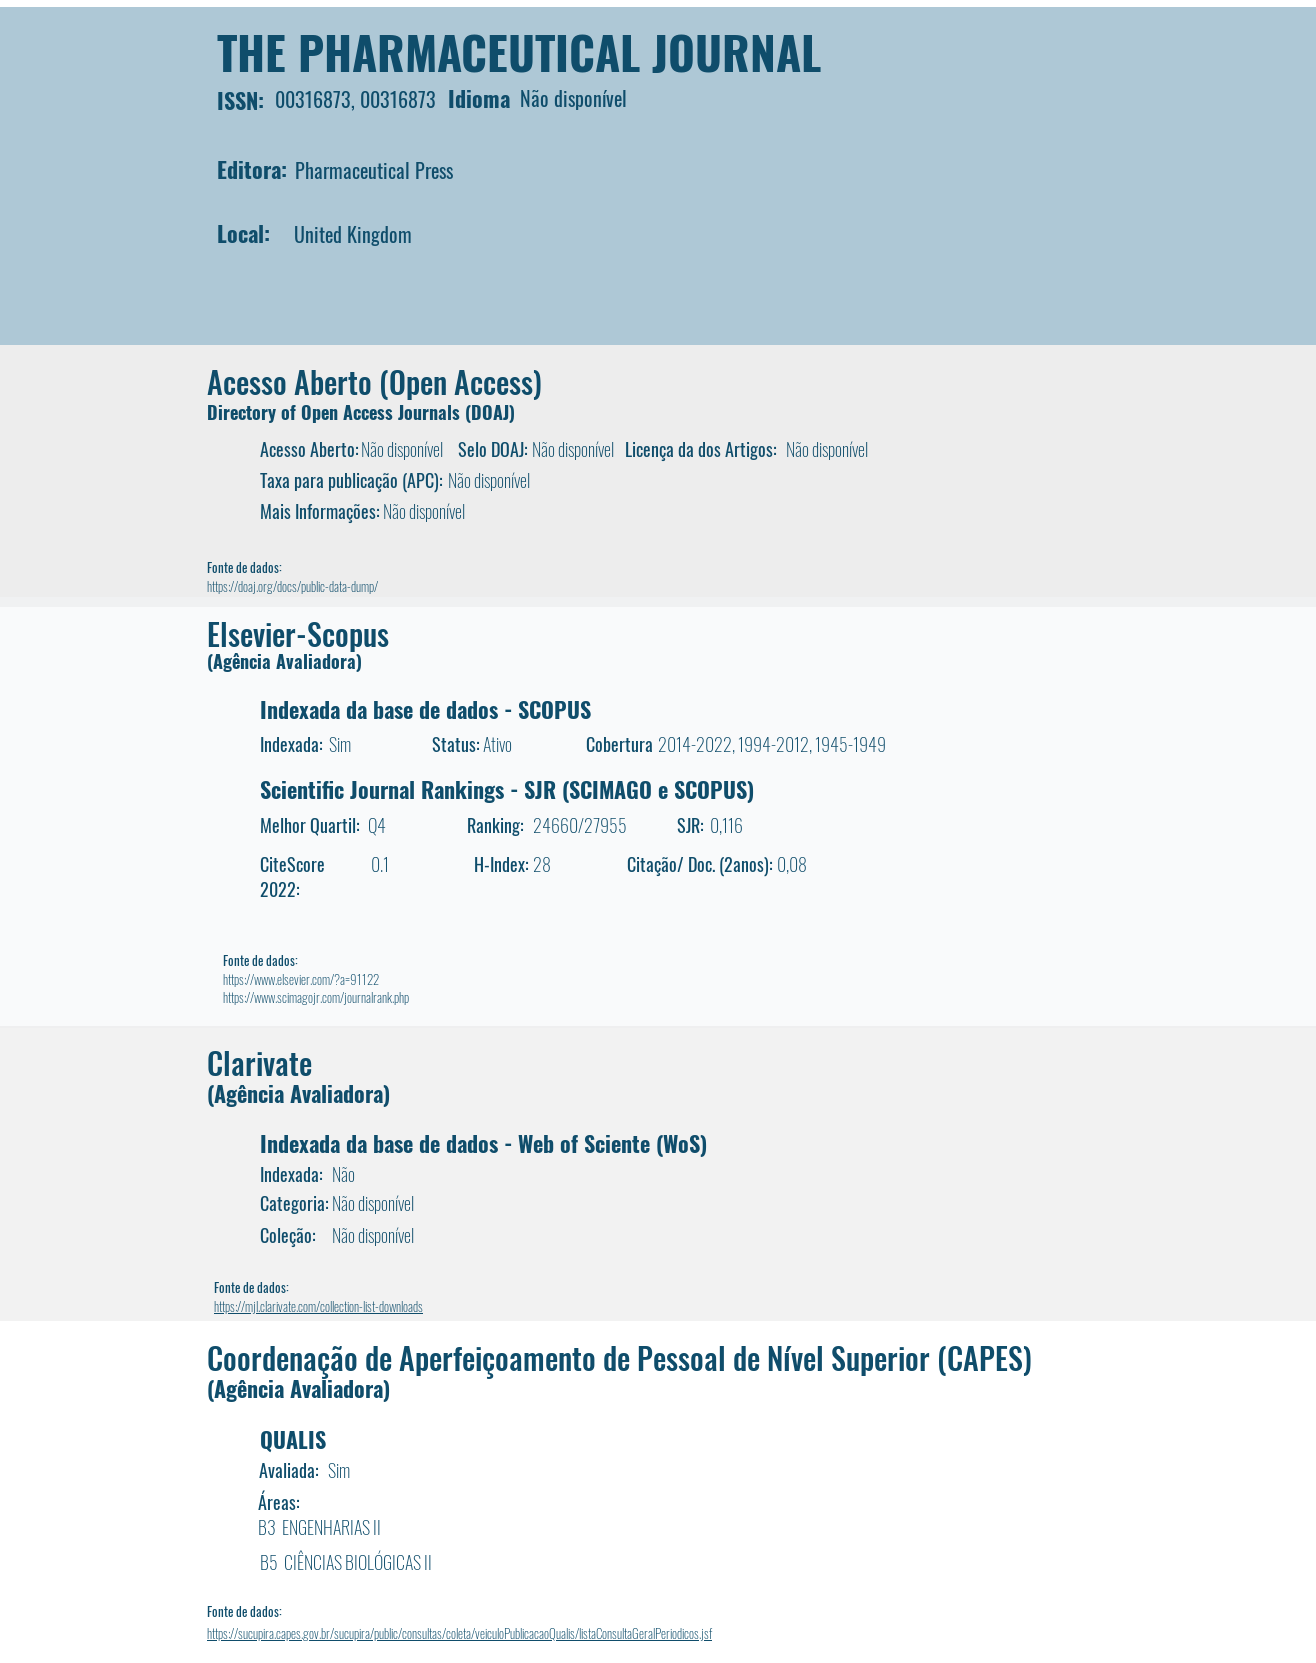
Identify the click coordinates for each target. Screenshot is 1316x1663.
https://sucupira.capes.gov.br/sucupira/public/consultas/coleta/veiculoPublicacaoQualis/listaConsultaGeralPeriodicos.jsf (459, 1633)
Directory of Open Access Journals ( (339, 412)
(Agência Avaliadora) (284, 661)
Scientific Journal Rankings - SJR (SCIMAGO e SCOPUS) (507, 789)
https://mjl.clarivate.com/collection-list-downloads (318, 1306)
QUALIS (293, 1439)
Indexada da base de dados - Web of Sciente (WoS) (483, 1143)
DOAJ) (493, 412)
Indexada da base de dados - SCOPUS (425, 709)
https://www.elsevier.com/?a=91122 (301, 979)
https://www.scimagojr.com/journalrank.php (316, 997)
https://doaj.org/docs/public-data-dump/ (292, 586)
